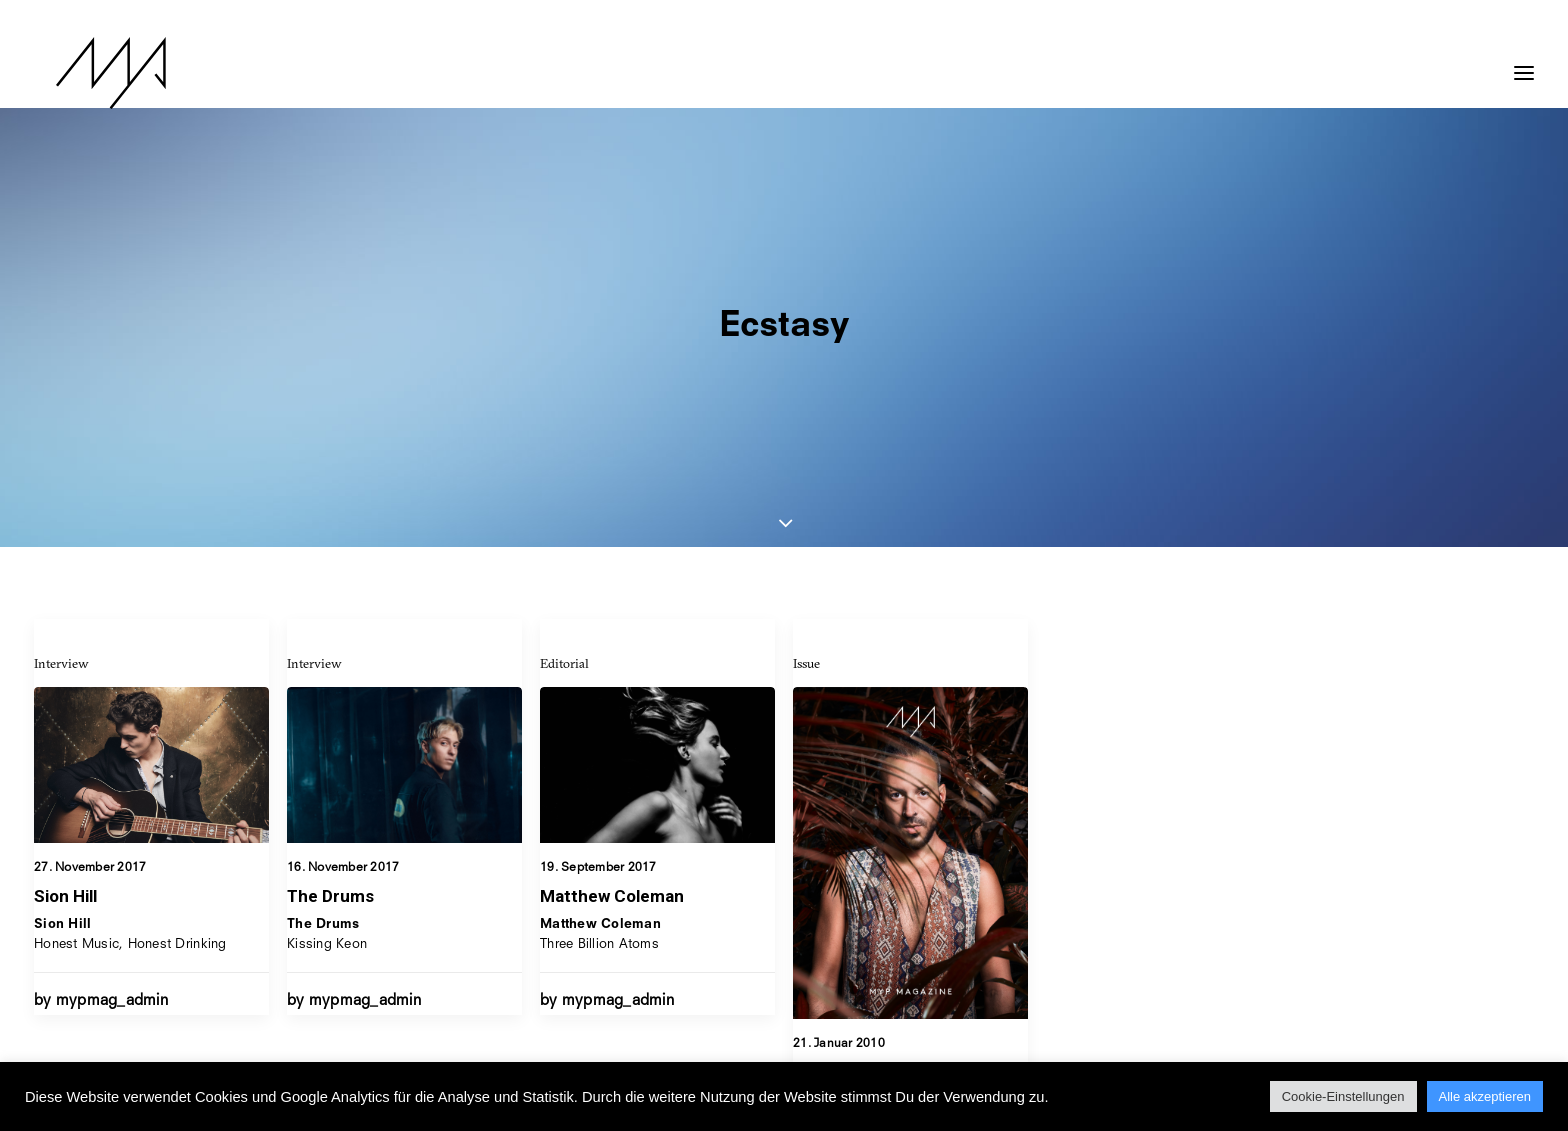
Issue (806, 511)
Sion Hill (65, 691)
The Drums (330, 691)
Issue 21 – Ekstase (867, 920)
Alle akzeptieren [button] (1485, 1096)
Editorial (564, 473)
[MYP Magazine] (89, 73)
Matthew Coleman (612, 706)
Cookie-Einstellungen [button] (1343, 1096)
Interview (61, 458)
